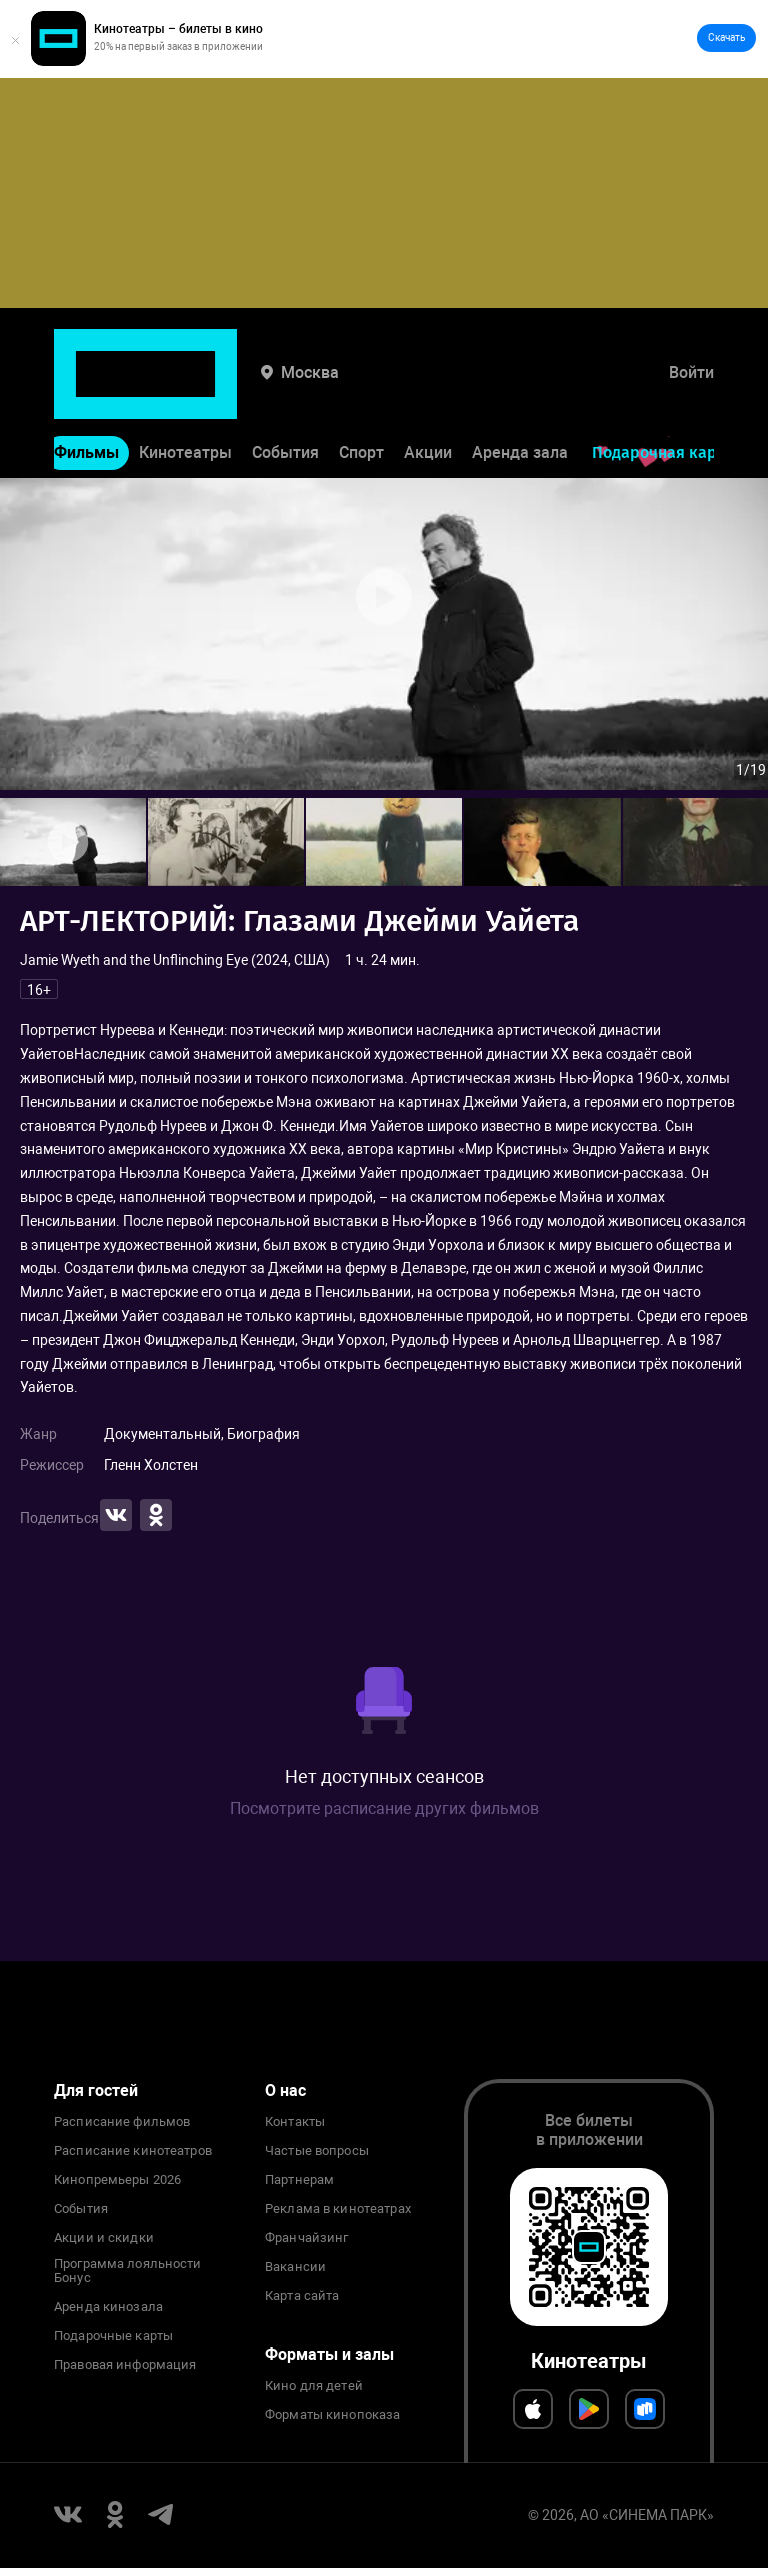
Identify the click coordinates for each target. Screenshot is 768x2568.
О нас (285, 2090)
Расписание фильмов (122, 2122)
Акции (428, 396)
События (285, 396)
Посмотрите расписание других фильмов (384, 1808)
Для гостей (96, 2090)
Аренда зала (520, 396)
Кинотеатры (185, 396)
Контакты (295, 2122)
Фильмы (86, 396)
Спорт (361, 396)
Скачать (726, 37)
